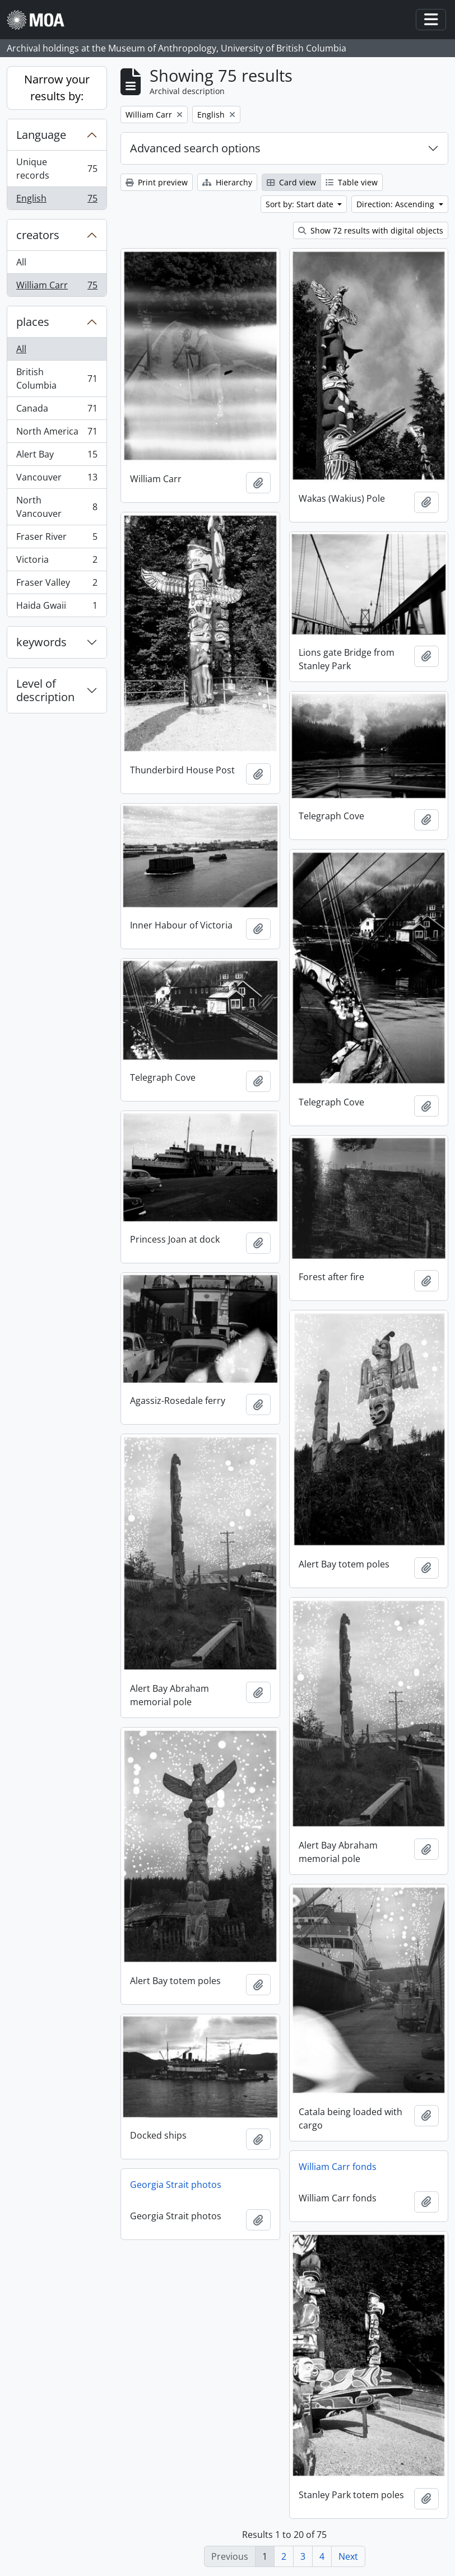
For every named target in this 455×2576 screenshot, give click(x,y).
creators (37, 234)
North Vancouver (56, 507)
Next (348, 2556)
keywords (41, 642)
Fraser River (56, 539)
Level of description (45, 690)
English (56, 200)
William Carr (56, 287)
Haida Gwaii (56, 608)
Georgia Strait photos (175, 2184)
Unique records (56, 168)
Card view (291, 182)
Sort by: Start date (301, 204)
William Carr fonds (338, 2166)
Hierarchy (227, 182)
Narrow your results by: (57, 88)
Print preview (157, 182)
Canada (56, 411)
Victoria (56, 562)
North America (56, 433)
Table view (352, 182)
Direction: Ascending (396, 204)
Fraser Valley (56, 585)
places (32, 321)
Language (41, 134)
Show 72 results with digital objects (370, 230)
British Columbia (56, 378)
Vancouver (56, 479)
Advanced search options (195, 148)
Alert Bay (56, 456)
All (21, 262)
